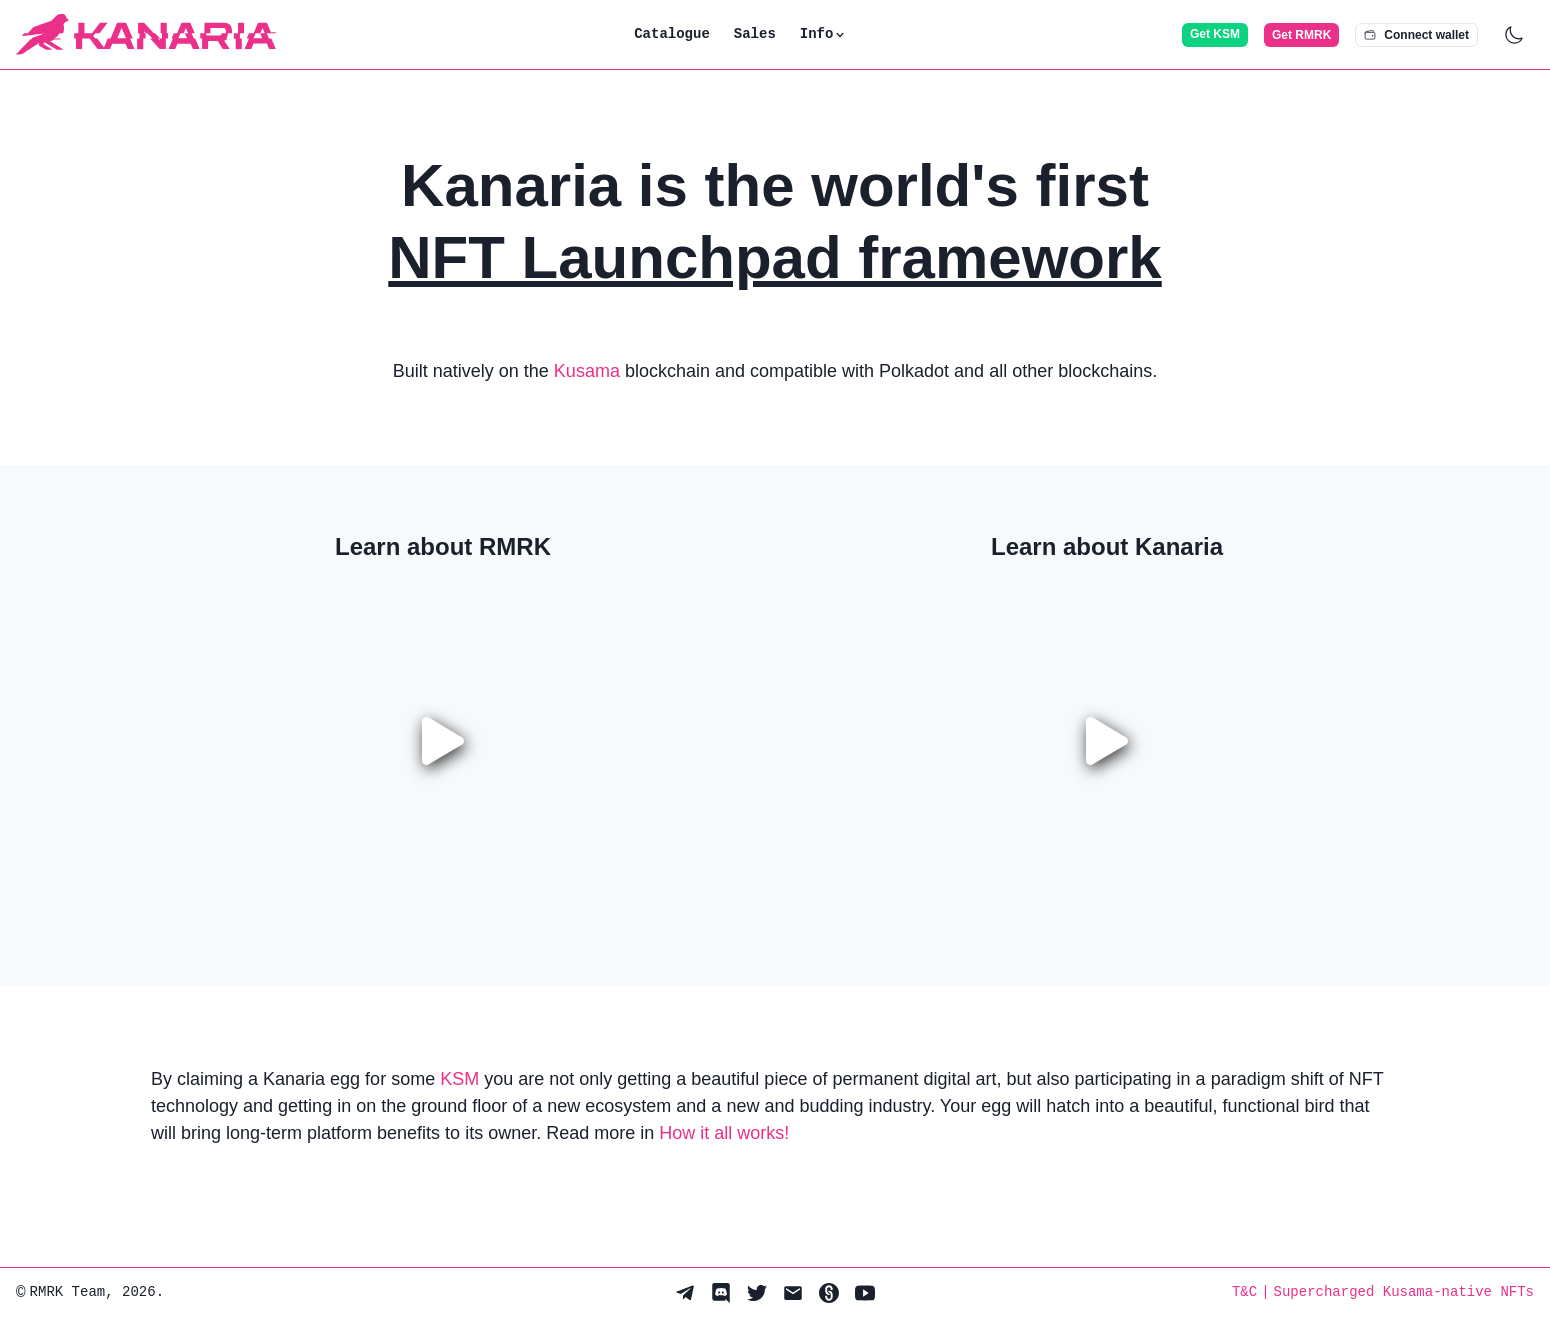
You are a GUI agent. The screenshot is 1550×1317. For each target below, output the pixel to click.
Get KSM (1215, 34)
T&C (1244, 1292)
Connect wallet (1416, 35)
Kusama (587, 371)
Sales (755, 34)
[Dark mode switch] (1514, 35)
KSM (459, 1079)
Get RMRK (1301, 35)
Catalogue (672, 34)
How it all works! (724, 1133)
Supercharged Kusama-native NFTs (1404, 1292)
